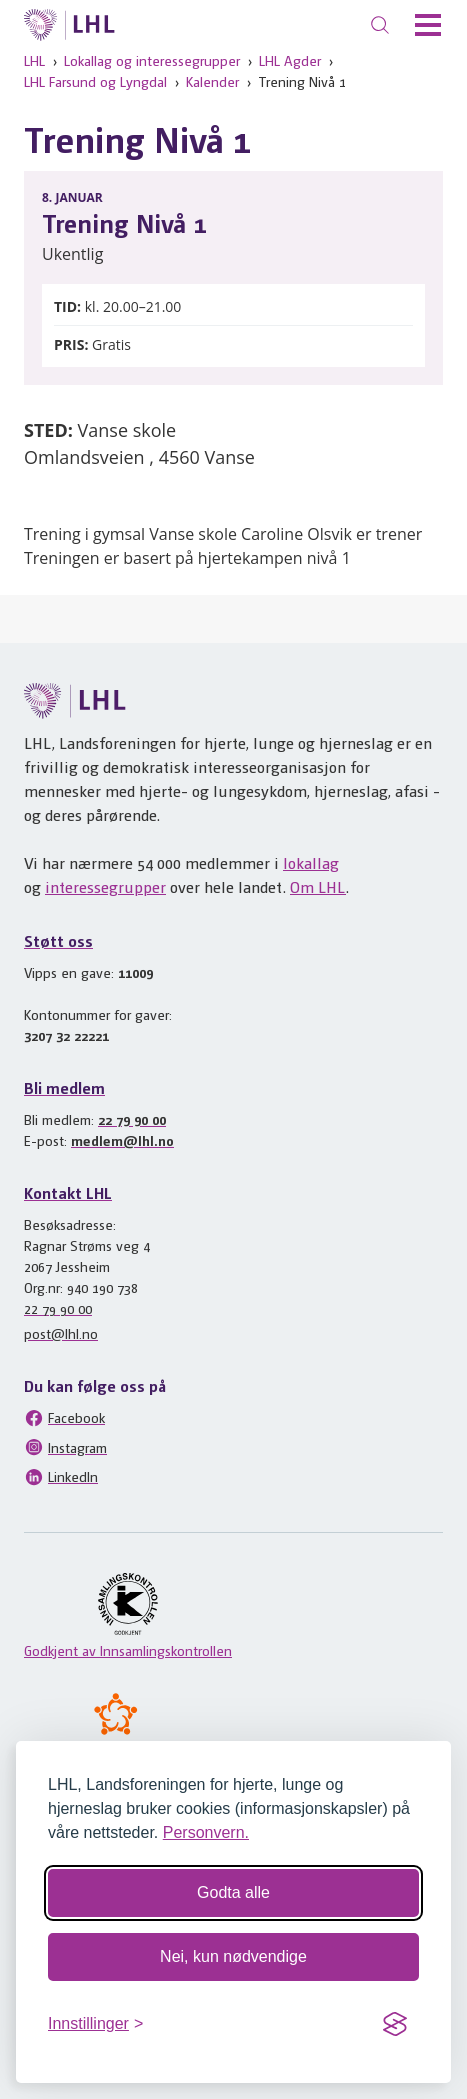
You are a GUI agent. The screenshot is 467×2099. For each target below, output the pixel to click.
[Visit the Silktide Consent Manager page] (395, 2024)
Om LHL (318, 886)
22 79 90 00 (132, 1119)
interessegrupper (105, 886)
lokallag (311, 862)
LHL (34, 60)
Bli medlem (64, 1087)
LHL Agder (290, 60)
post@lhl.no (61, 1333)
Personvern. (206, 1832)
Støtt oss (58, 940)
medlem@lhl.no (122, 1140)
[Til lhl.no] (69, 25)
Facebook (64, 1418)
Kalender (212, 81)
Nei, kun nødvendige (233, 1956)
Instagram (65, 1447)
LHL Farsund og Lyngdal (95, 81)
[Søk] (380, 25)
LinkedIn (61, 1477)
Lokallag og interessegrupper (152, 60)
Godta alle (233, 1892)
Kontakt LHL (68, 1192)
